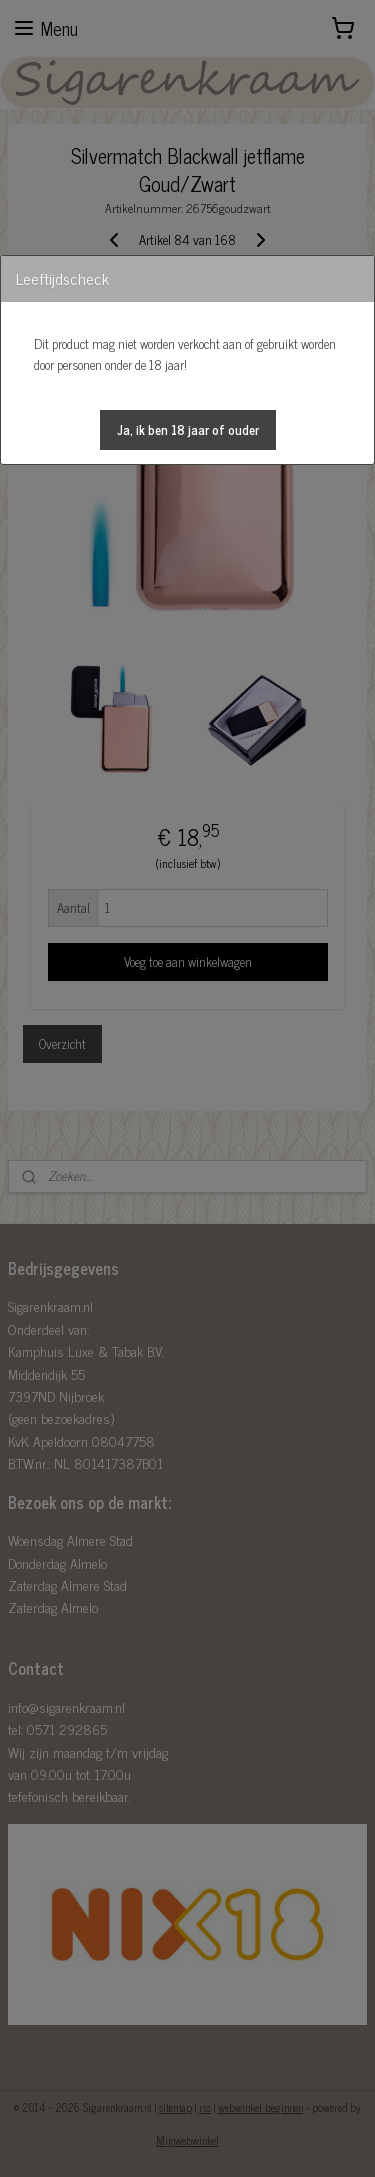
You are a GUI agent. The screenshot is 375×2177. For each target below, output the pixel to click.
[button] (188, 430)
